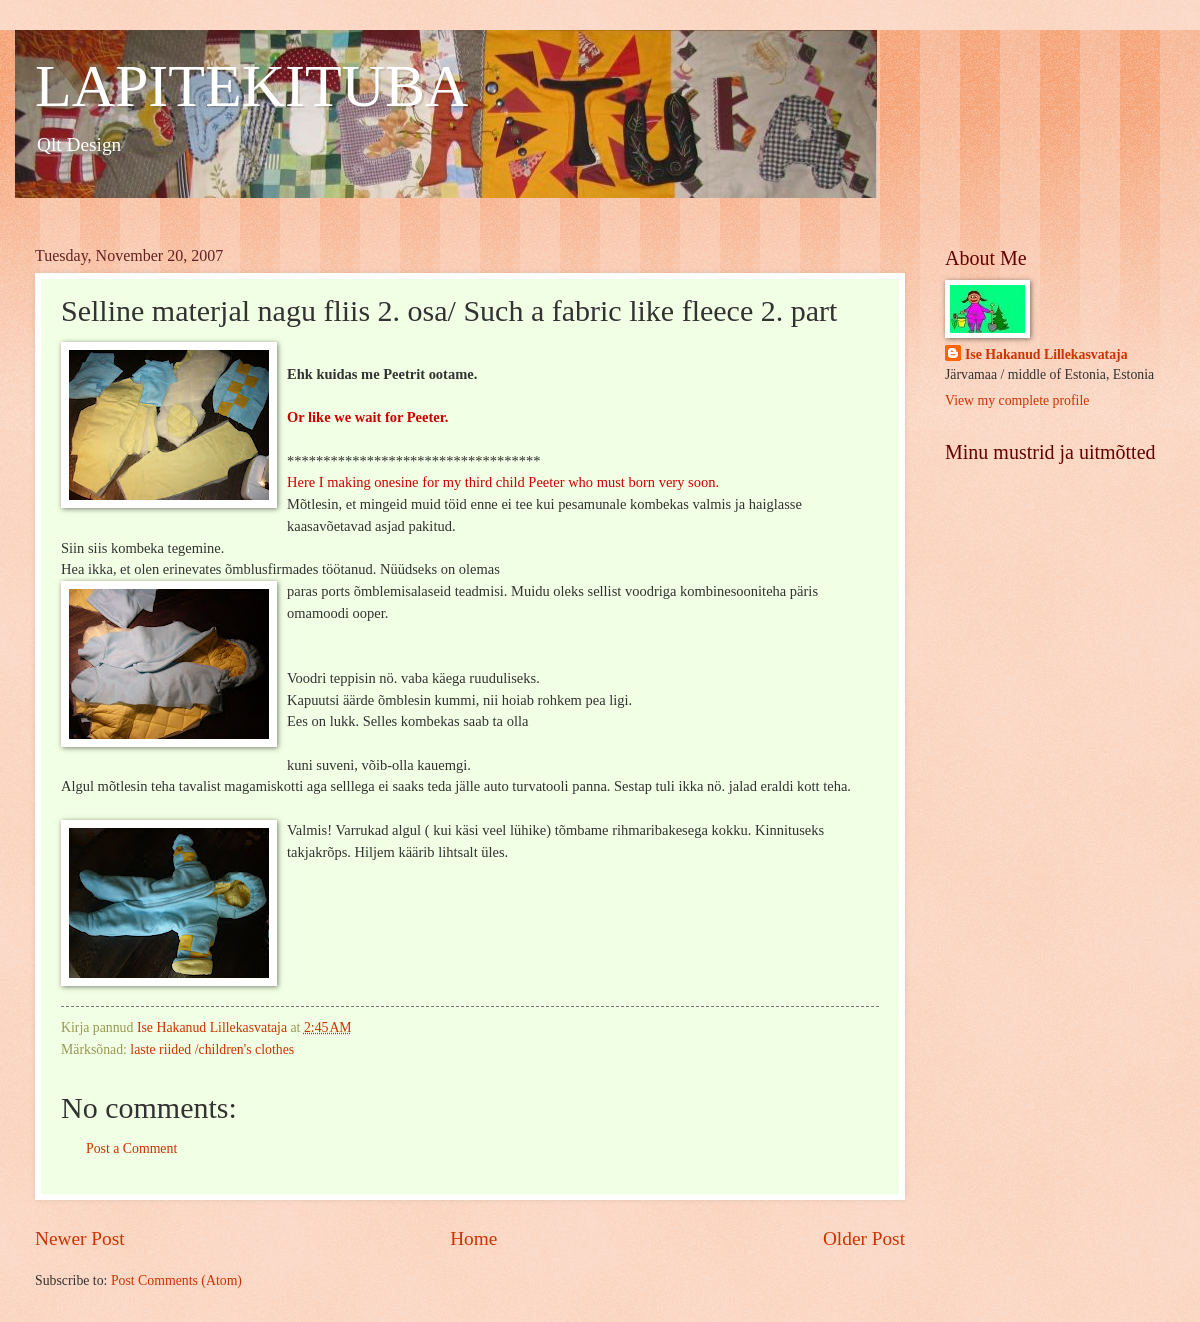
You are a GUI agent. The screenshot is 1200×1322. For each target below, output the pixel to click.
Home (473, 1238)
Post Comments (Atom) (176, 1280)
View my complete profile (1017, 400)
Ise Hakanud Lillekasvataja (1046, 354)
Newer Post (80, 1238)
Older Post (864, 1238)
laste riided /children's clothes (212, 1049)
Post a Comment (131, 1148)
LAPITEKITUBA (251, 86)
